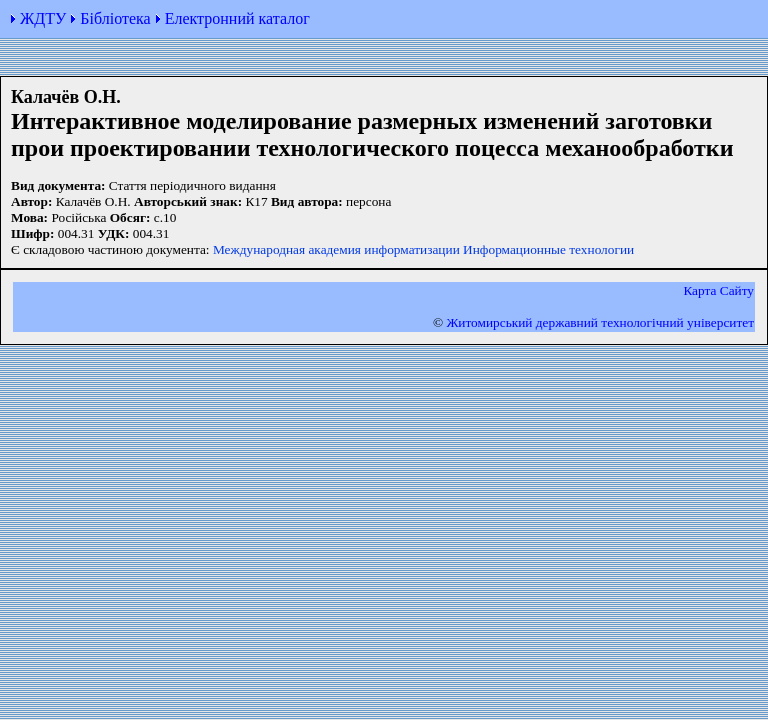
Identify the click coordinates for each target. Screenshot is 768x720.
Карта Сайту (718, 290)
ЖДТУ (43, 18)
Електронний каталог (237, 18)
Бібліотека (115, 18)
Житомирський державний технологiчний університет (600, 322)
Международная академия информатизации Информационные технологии (423, 249)
